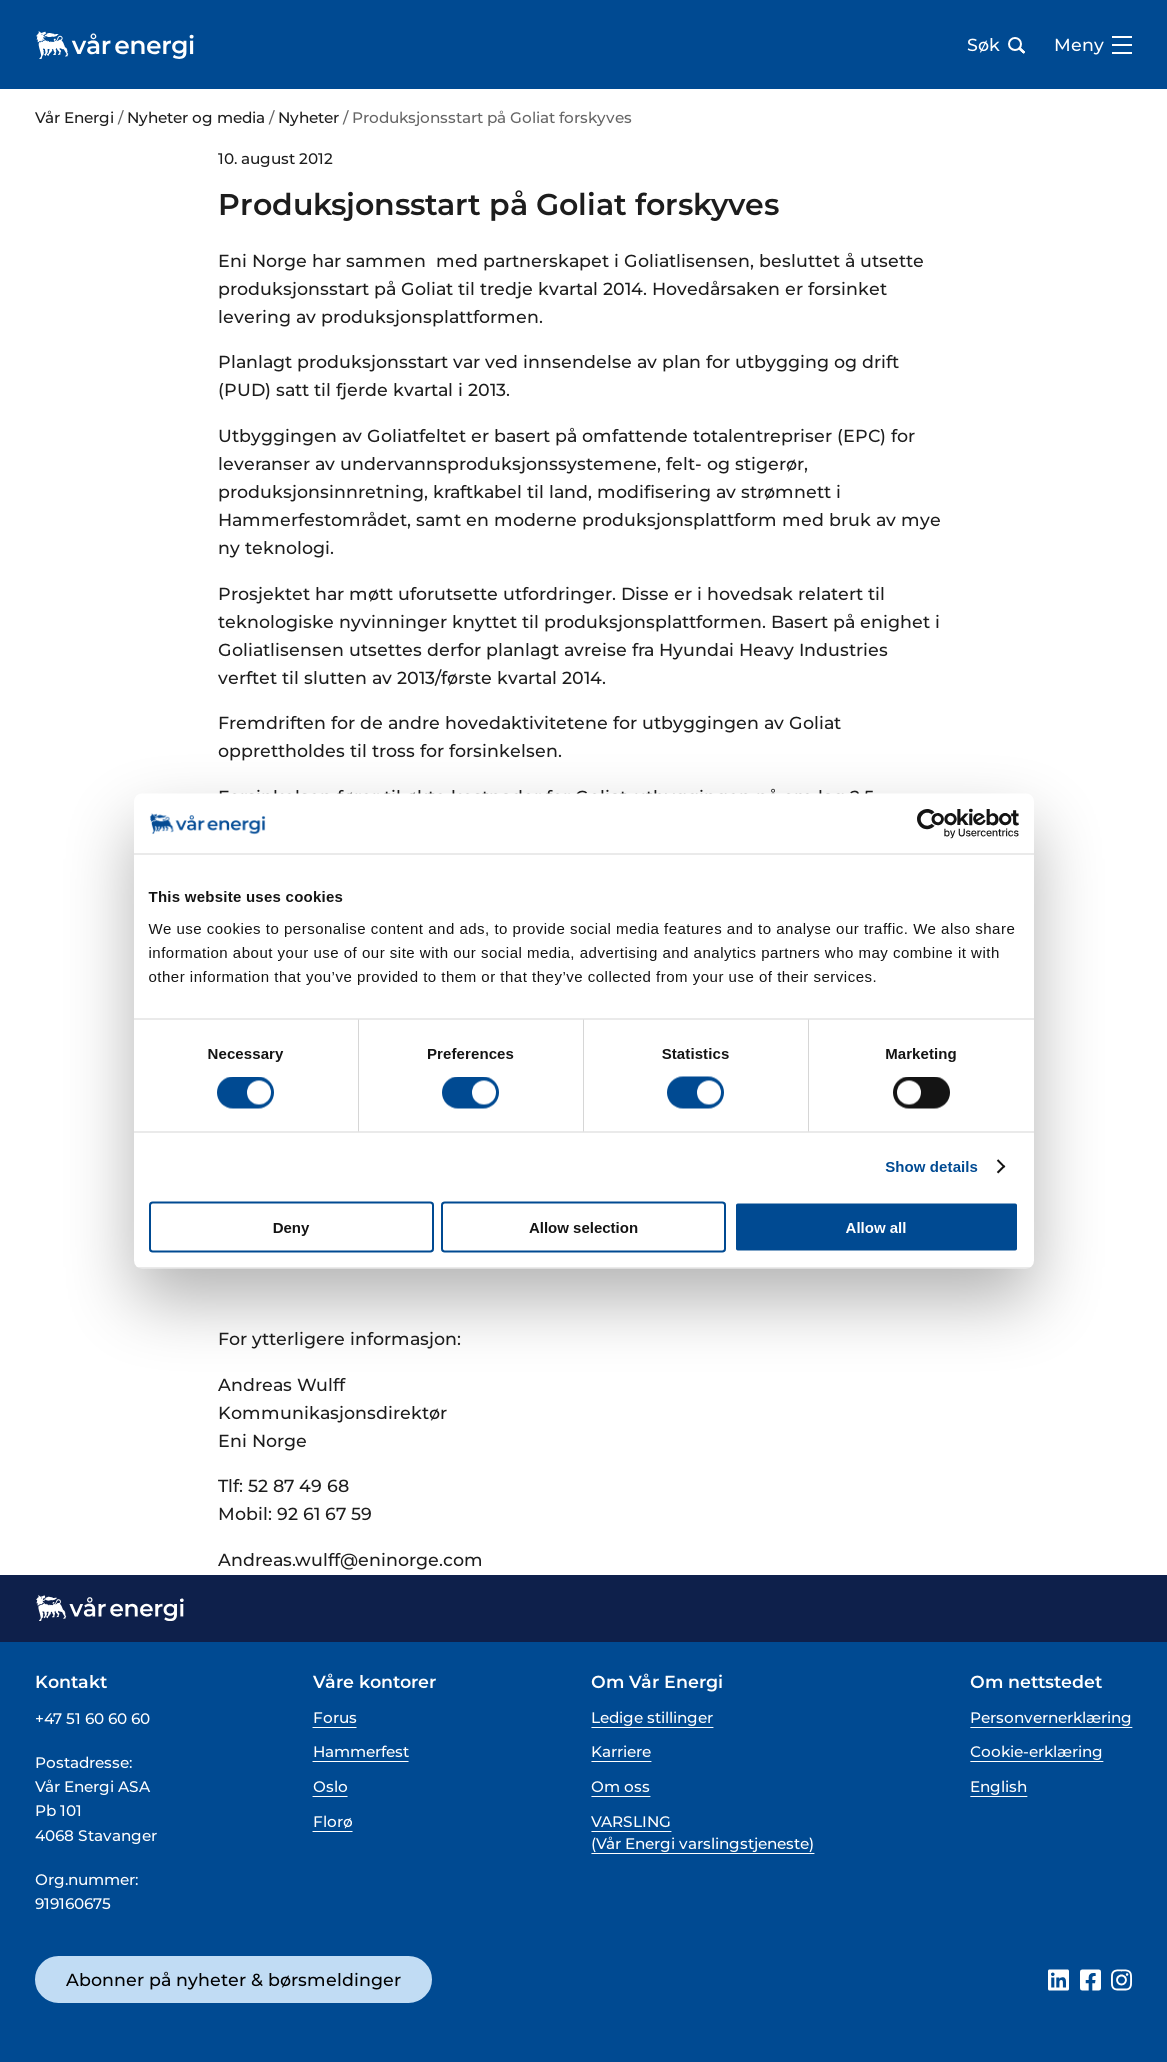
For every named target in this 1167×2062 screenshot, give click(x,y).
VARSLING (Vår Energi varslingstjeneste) (702, 1832)
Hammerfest (361, 1751)
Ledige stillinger (652, 1717)
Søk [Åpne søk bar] (996, 45)
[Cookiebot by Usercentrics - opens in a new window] (931, 824)
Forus (335, 1717)
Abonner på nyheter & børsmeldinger (233, 1979)
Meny (1093, 45)
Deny (291, 1226)
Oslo (330, 1786)
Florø (333, 1821)
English (998, 1786)
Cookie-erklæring (1036, 1751)
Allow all (876, 1226)
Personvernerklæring (1051, 1717)
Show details (931, 1166)
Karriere (621, 1751)
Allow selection (583, 1226)
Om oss (620, 1786)
